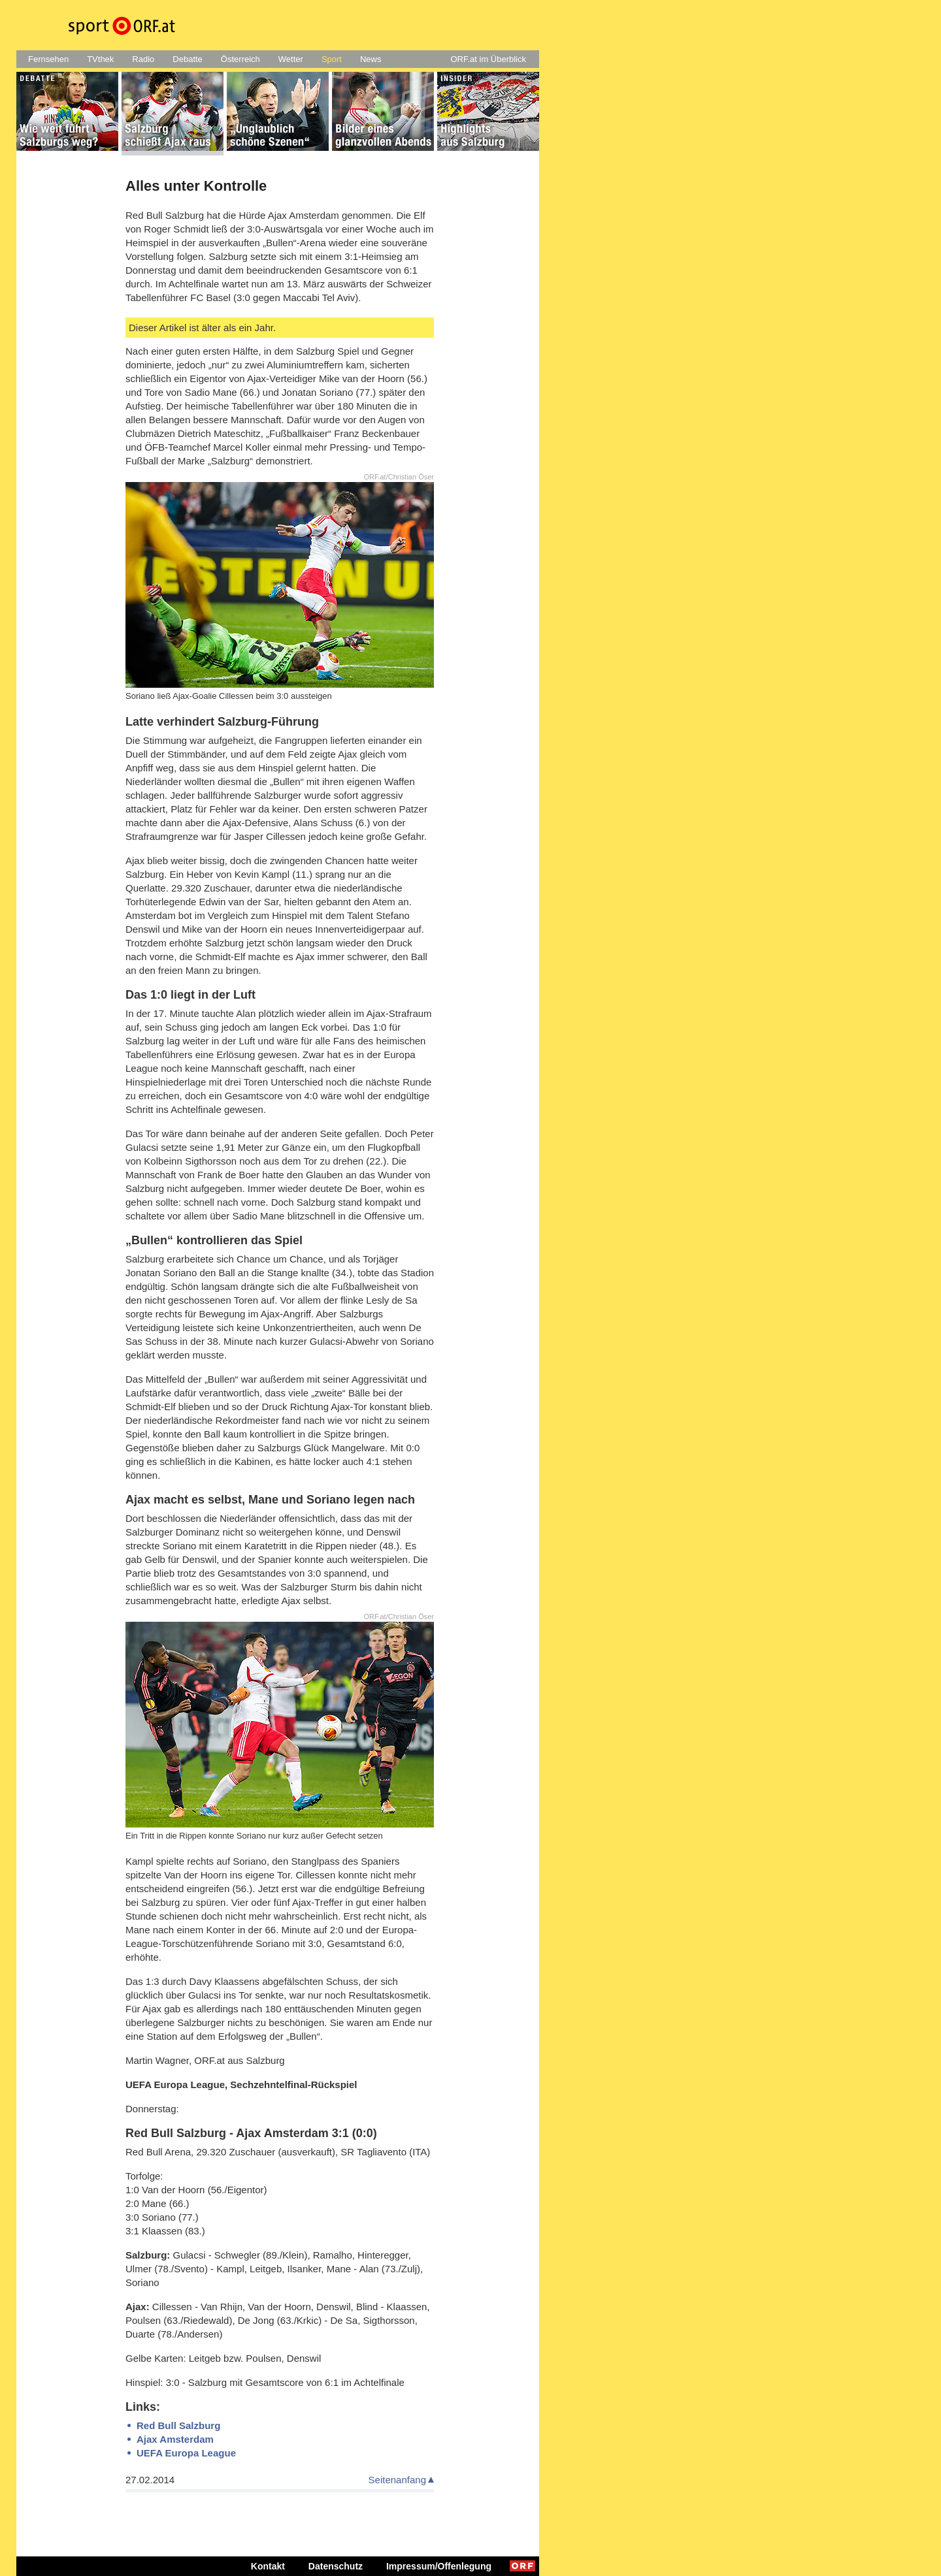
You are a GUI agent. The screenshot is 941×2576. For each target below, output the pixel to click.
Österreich (240, 59)
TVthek (100, 59)
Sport (332, 59)
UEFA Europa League (186, 2452)
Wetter (290, 59)
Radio (143, 59)
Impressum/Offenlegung (438, 2566)
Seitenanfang (397, 2479)
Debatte (188, 59)
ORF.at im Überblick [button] (488, 59)
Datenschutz (335, 2566)
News (371, 59)
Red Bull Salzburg (178, 2425)
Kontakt (268, 2566)
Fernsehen (48, 59)
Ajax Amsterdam (175, 2439)
